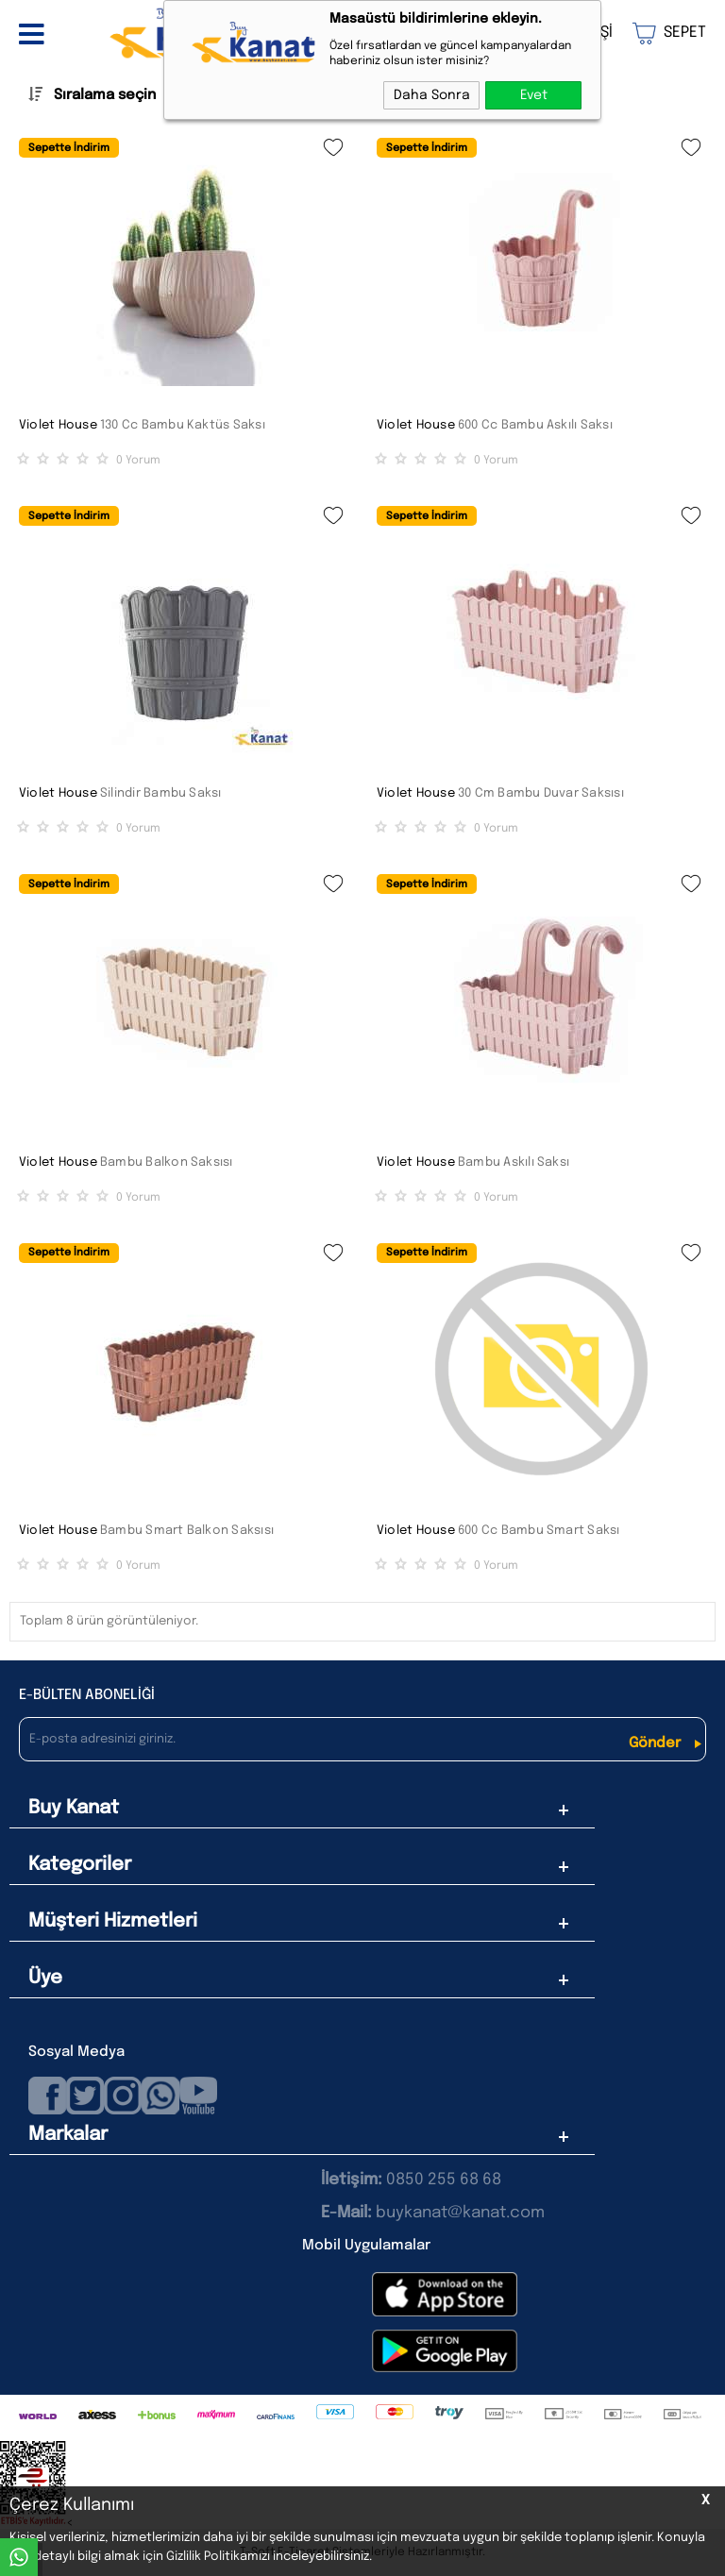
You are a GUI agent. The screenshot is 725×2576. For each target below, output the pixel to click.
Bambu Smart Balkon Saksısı (187, 1530)
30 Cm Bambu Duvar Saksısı (541, 793)
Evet (534, 95)
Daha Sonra (432, 95)
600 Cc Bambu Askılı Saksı (535, 425)
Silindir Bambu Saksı (161, 793)
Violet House (58, 425)
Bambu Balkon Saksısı (166, 1162)
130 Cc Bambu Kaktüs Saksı (182, 425)
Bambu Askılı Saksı (513, 1162)
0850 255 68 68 (443, 2180)
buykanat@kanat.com (433, 2213)
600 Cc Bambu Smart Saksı (539, 1530)
